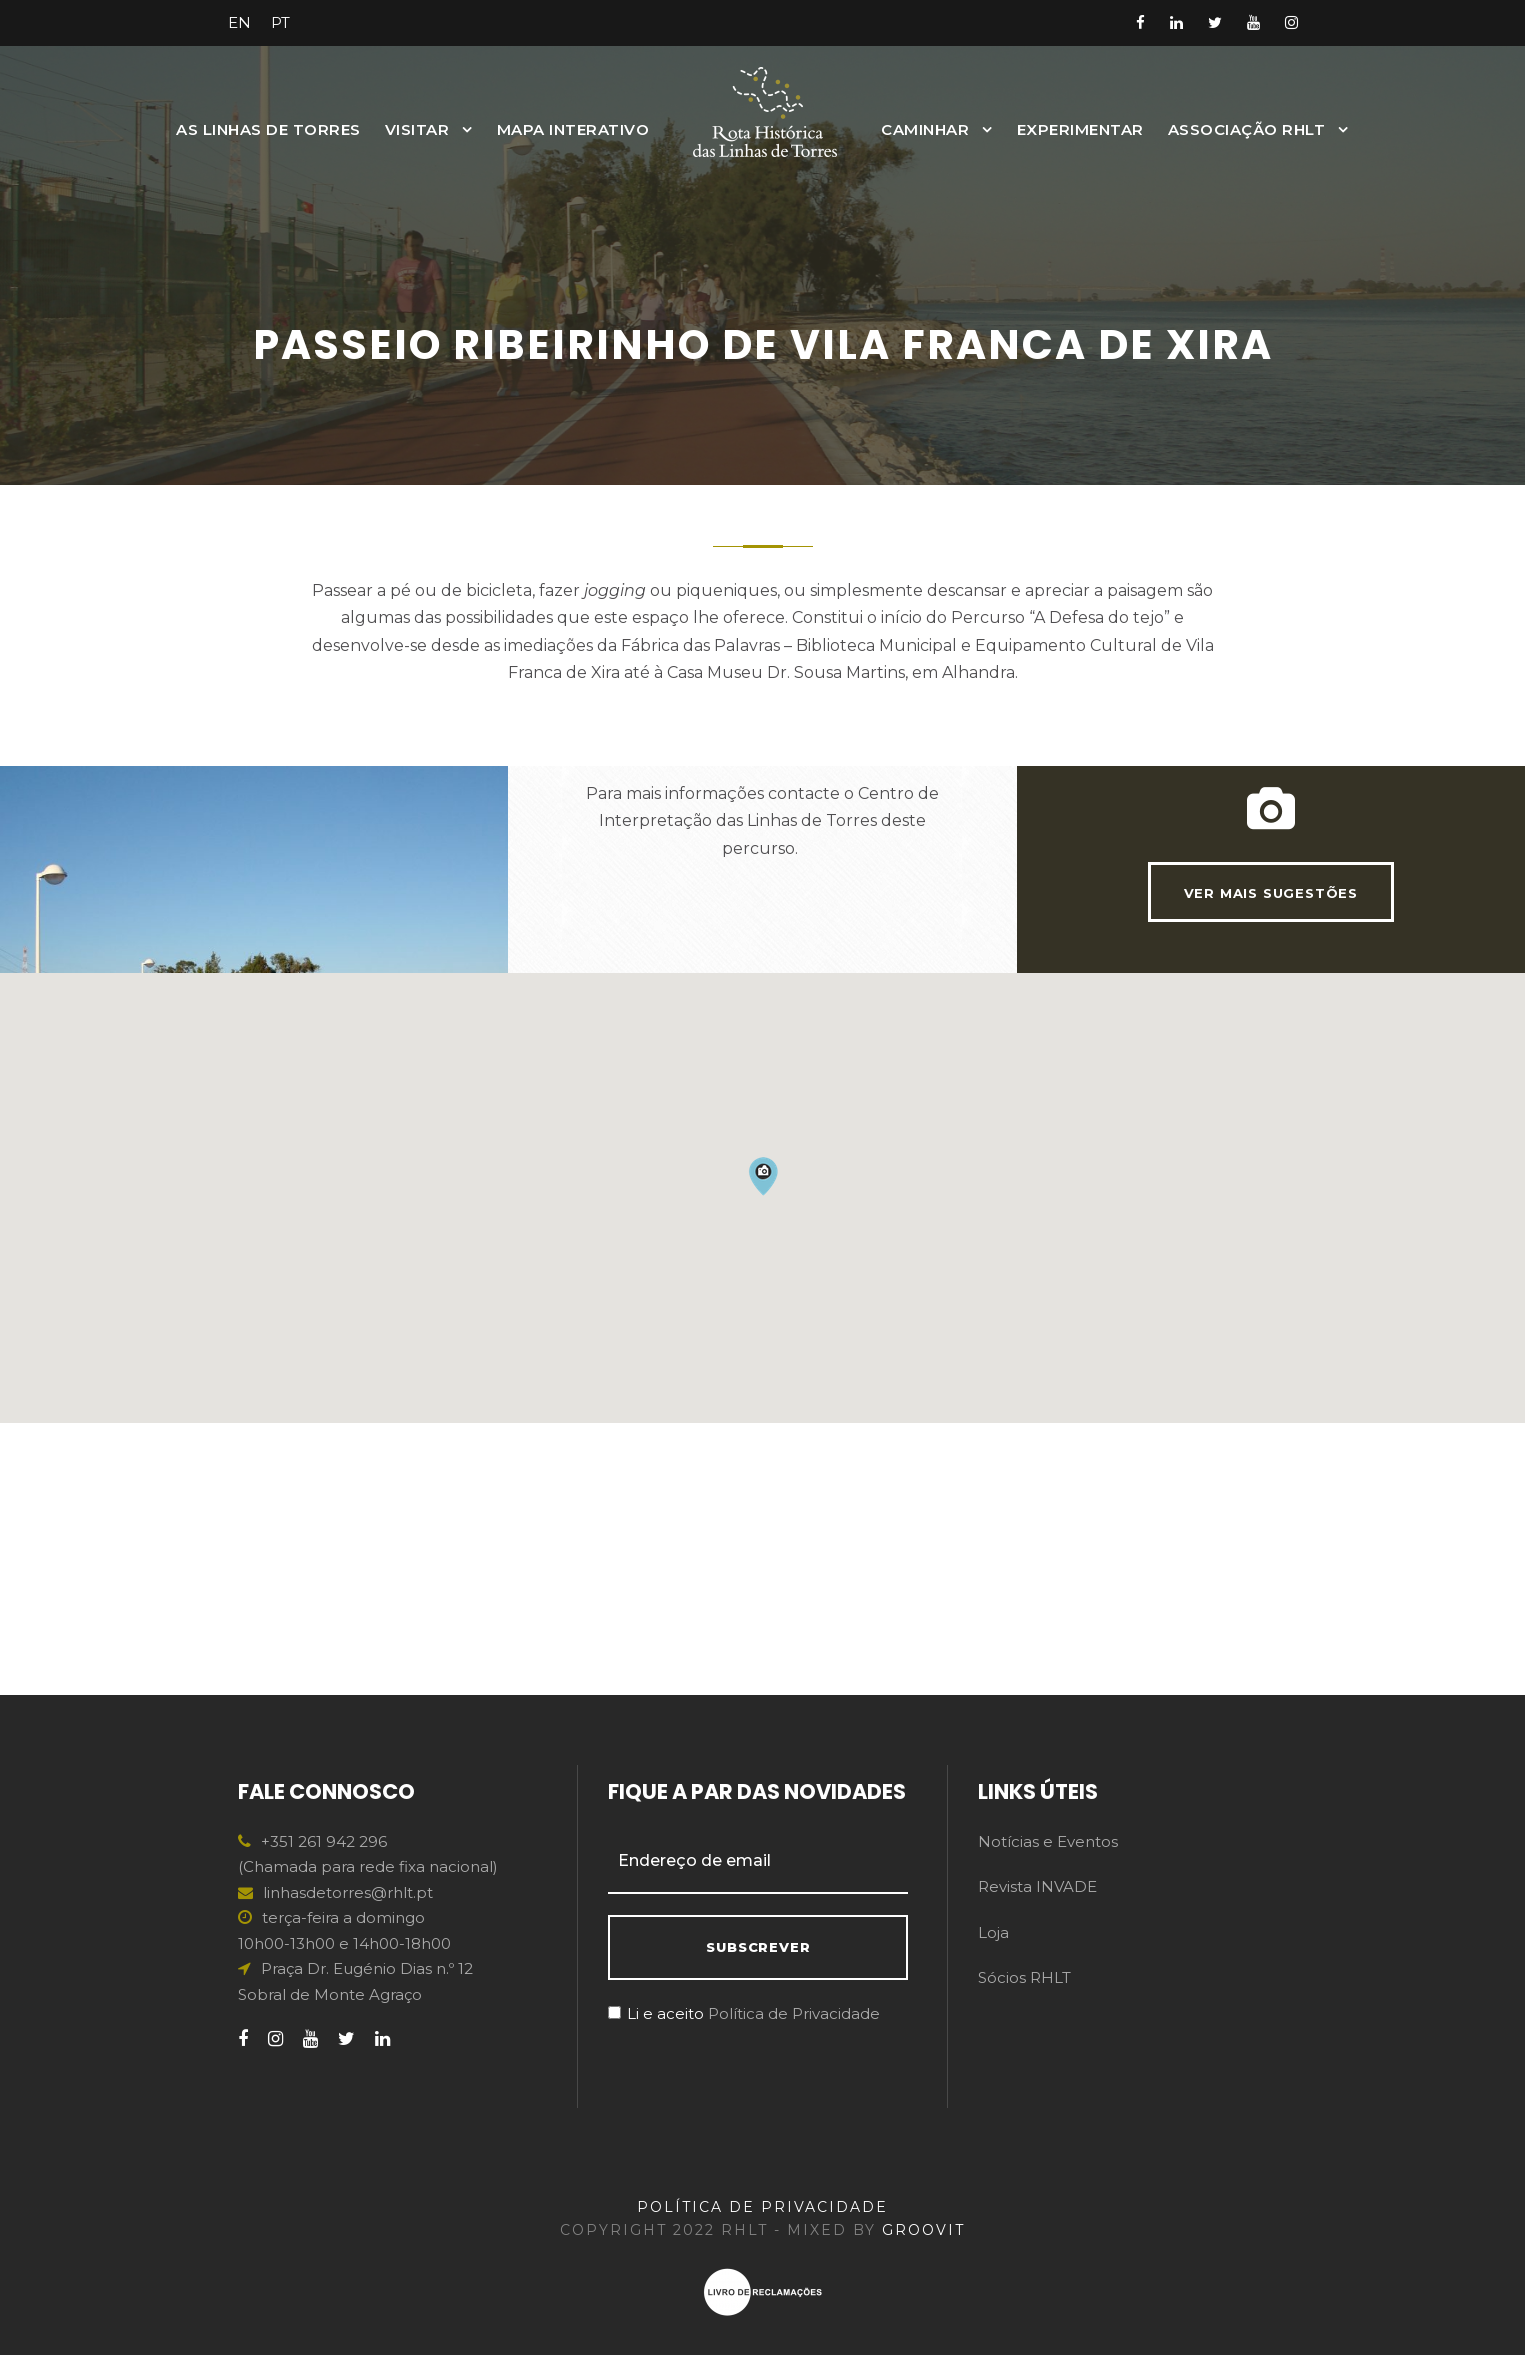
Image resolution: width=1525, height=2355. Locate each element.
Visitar (417, 129)
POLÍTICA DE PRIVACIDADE (762, 2207)
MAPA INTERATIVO (573, 129)
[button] (763, 1447)
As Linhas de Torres (268, 129)
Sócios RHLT (1024, 1977)
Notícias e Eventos (1048, 1841)
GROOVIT (923, 2230)
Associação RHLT (1247, 129)
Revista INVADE (1037, 1886)
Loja (993, 1932)
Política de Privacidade (794, 2013)
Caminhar (925, 129)
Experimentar (1080, 129)
